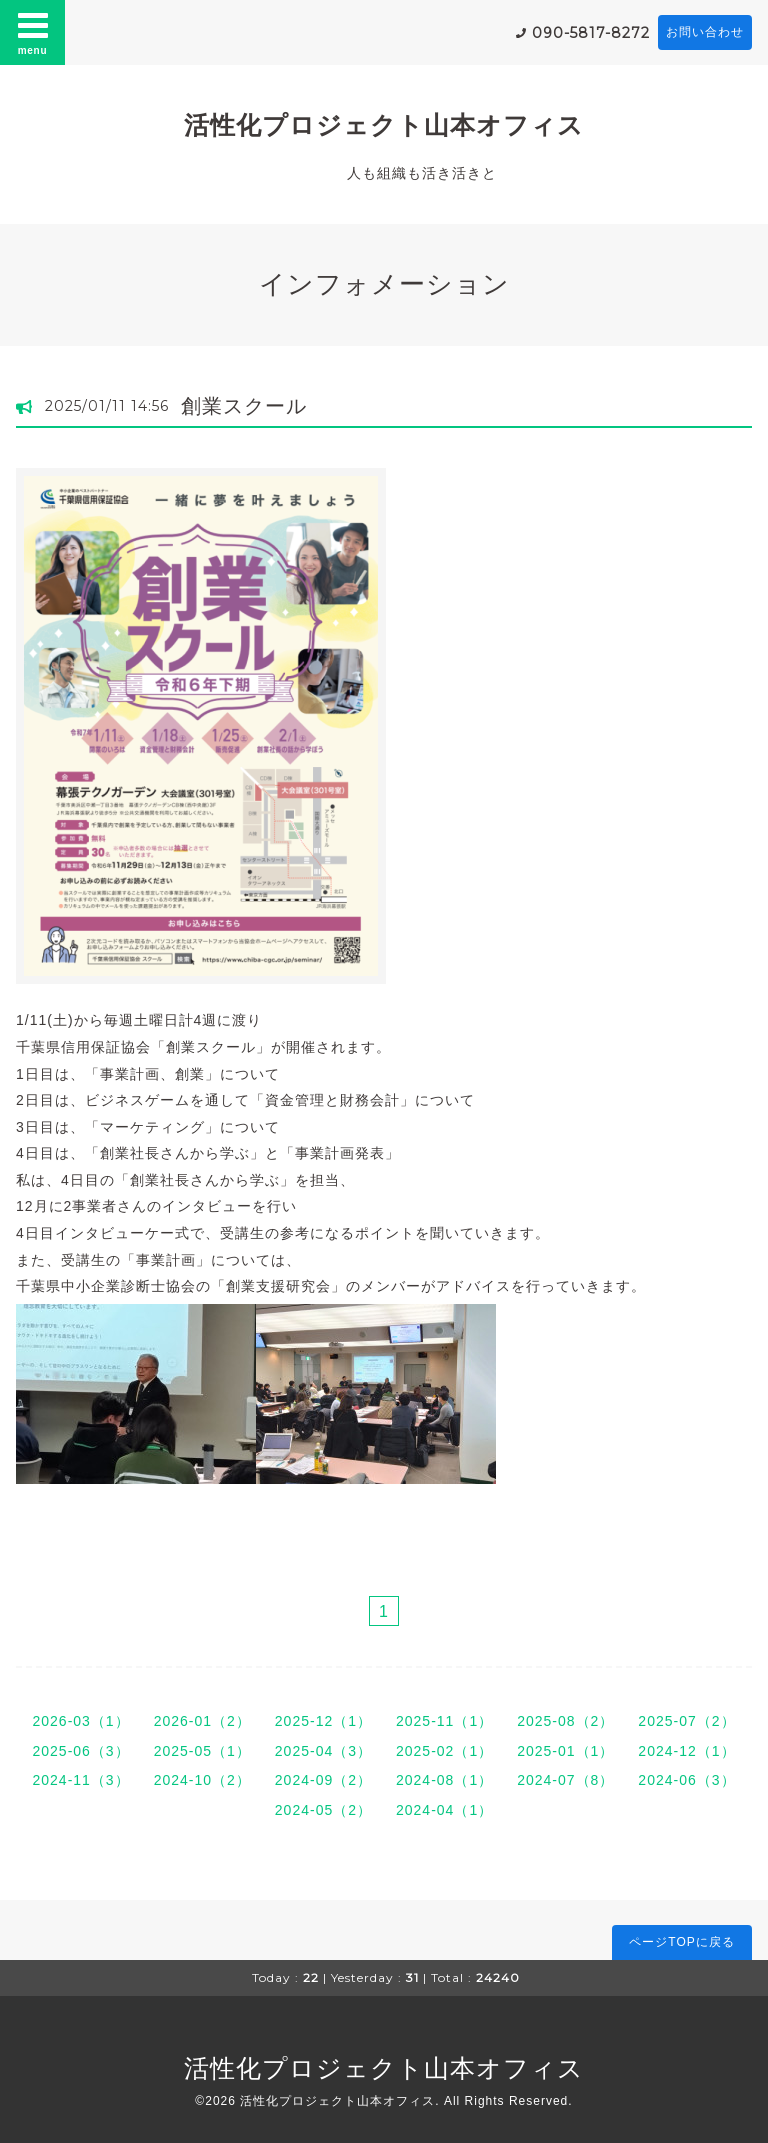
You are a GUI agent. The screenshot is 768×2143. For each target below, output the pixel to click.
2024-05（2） (323, 1810)
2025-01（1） (565, 1751)
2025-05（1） (202, 1751)
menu (33, 32)
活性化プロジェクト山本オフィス (384, 125)
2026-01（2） (202, 1721)
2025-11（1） (444, 1721)
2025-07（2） (686, 1721)
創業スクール (244, 406)
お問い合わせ (705, 32)
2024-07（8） (565, 1780)
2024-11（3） (80, 1780)
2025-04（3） (323, 1751)
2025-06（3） (80, 1751)
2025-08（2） (565, 1721)
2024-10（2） (202, 1780)
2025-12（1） (323, 1721)
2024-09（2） (323, 1780)
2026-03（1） (80, 1721)
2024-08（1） (444, 1780)
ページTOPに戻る (681, 1942)
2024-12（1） (686, 1751)
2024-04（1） (444, 1810)
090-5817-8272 (591, 33)
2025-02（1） (444, 1751)
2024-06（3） (686, 1780)
